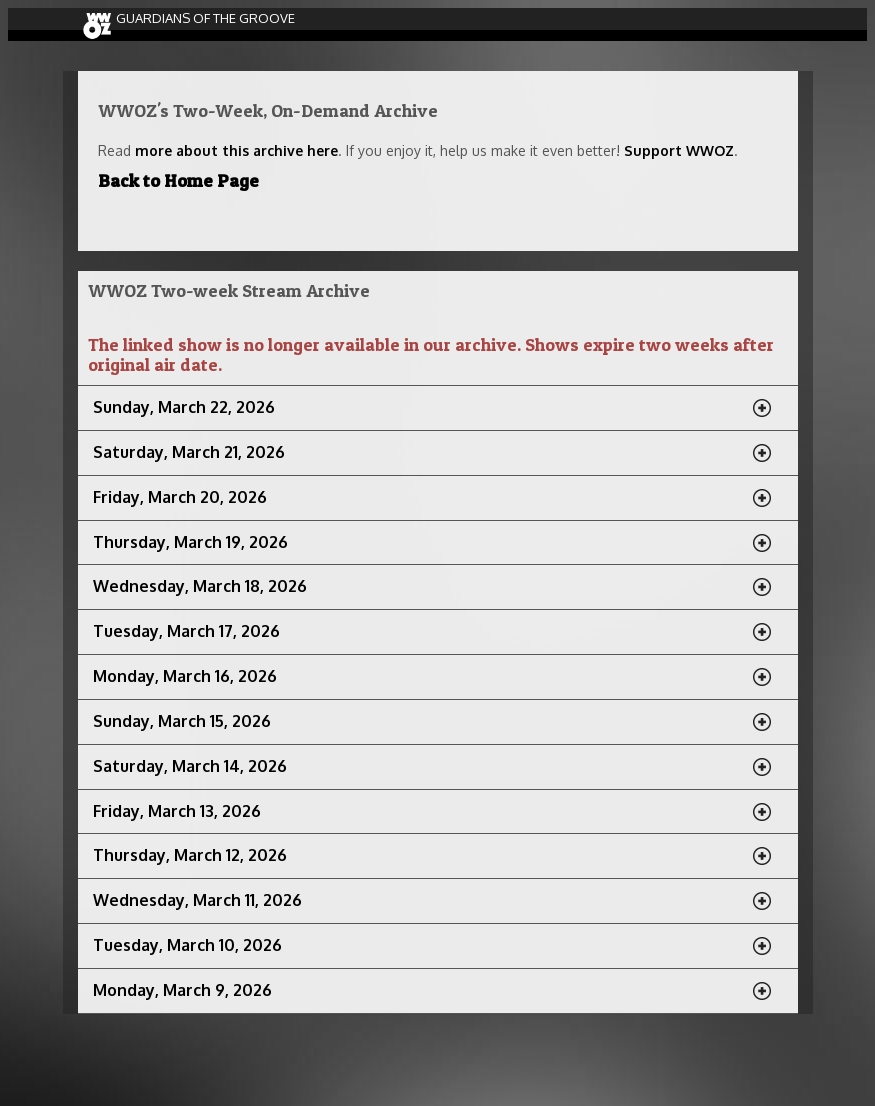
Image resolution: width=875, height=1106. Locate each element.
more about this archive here (236, 150)
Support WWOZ (679, 150)
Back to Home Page (178, 180)
